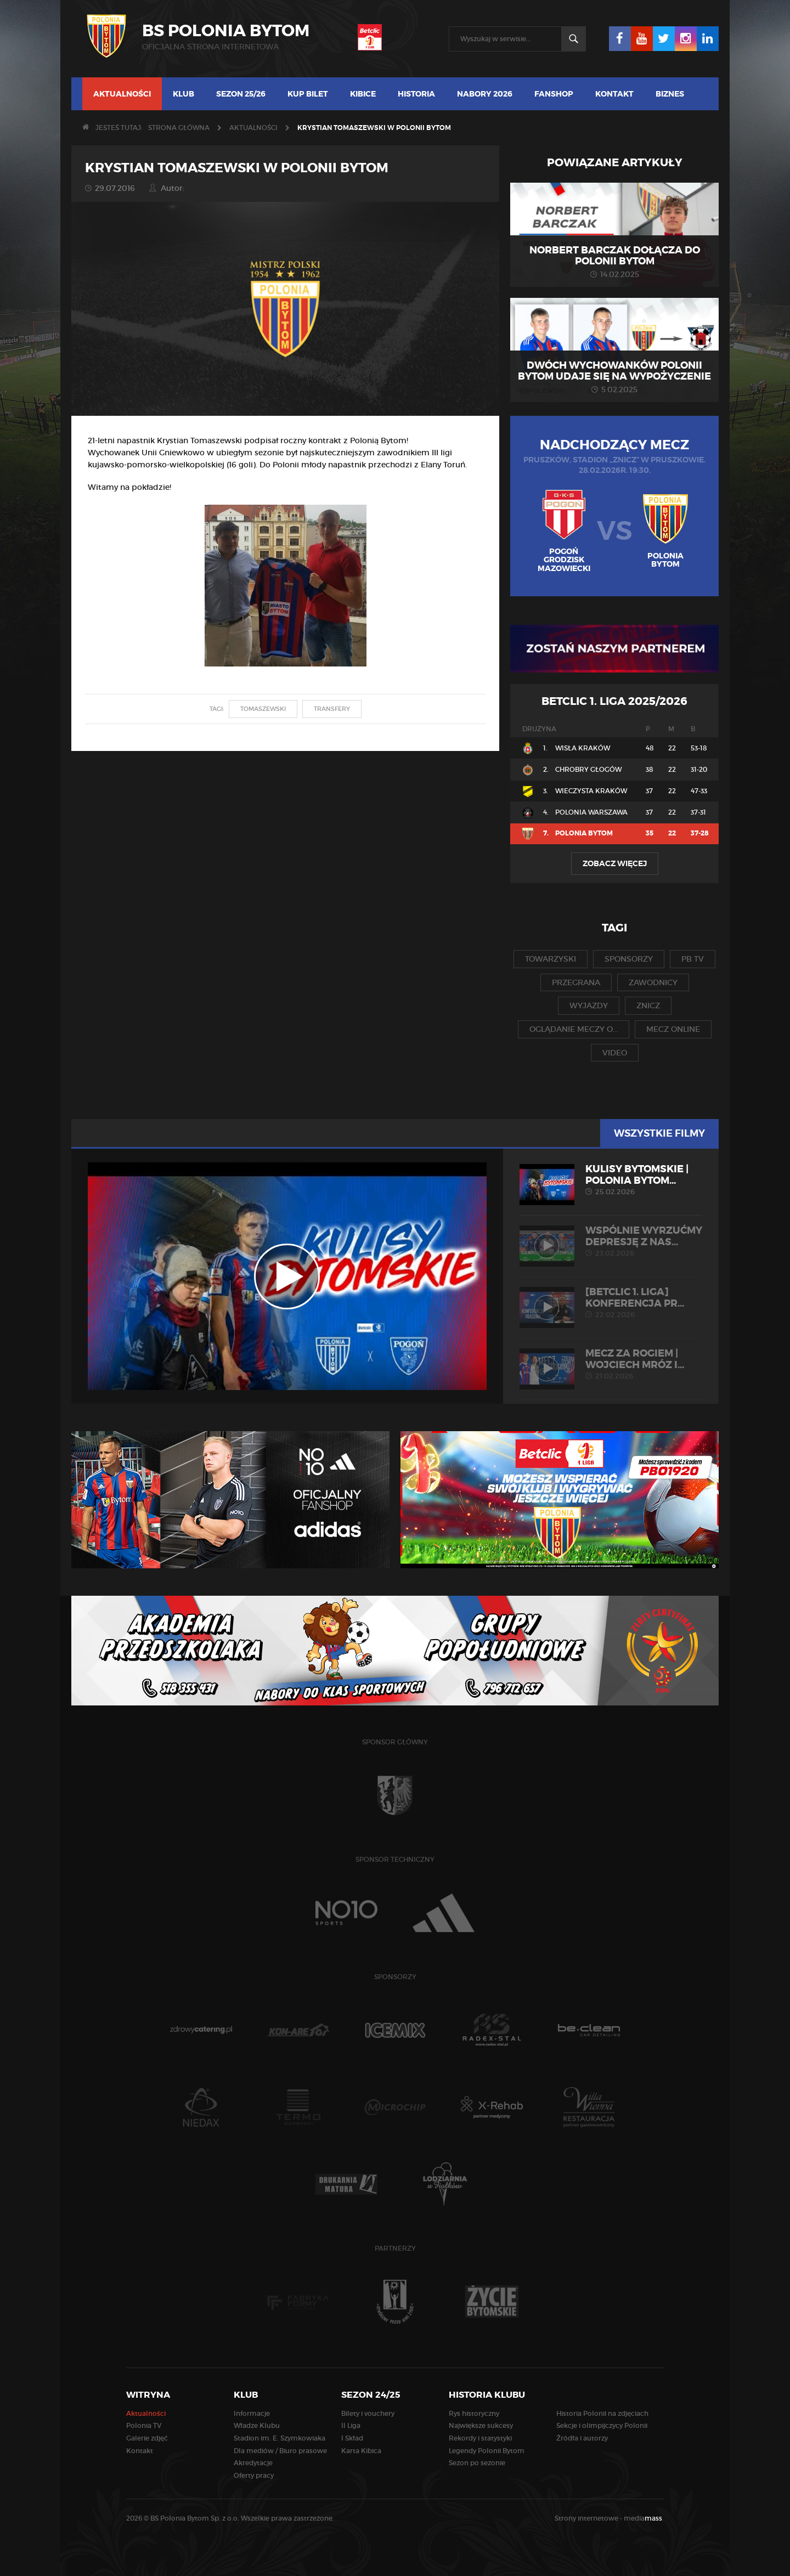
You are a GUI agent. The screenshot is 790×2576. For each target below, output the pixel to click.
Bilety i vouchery (367, 2413)
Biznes (670, 94)
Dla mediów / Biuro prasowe (280, 2451)
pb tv (692, 959)
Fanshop (553, 94)
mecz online (673, 1029)
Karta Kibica (361, 2451)
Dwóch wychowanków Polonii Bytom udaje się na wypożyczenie (614, 371)
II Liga (350, 2425)
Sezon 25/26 (241, 94)
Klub (183, 94)
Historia (416, 94)
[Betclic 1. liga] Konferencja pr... (611, 1302)
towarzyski (550, 959)
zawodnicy (653, 982)
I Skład (352, 2438)
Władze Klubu (257, 2425)
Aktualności (122, 94)
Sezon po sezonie (477, 2463)
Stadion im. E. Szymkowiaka (279, 2438)
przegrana (576, 982)
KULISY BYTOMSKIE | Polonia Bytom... (611, 1179)
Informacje (252, 2413)
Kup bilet (307, 94)
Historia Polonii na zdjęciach (602, 2413)
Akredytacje (253, 2463)
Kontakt (614, 94)
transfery (332, 709)
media (644, 2518)
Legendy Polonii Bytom (486, 2451)
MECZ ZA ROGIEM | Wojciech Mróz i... (611, 1364)
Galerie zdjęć (147, 2438)
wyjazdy (588, 1005)
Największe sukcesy (481, 2425)
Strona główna (179, 127)
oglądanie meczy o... (573, 1029)
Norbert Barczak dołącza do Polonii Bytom (614, 256)
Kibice (363, 94)
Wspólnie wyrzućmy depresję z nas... (611, 1241)
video (614, 1053)
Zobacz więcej (615, 863)
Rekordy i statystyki (480, 2438)
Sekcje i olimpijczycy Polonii (601, 2425)
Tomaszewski (263, 709)
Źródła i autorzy (582, 2438)
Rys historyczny (474, 2413)
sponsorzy (629, 959)
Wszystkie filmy (659, 1133)
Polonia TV (143, 2425)
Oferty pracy (254, 2475)
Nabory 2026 (484, 94)
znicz (648, 1005)
